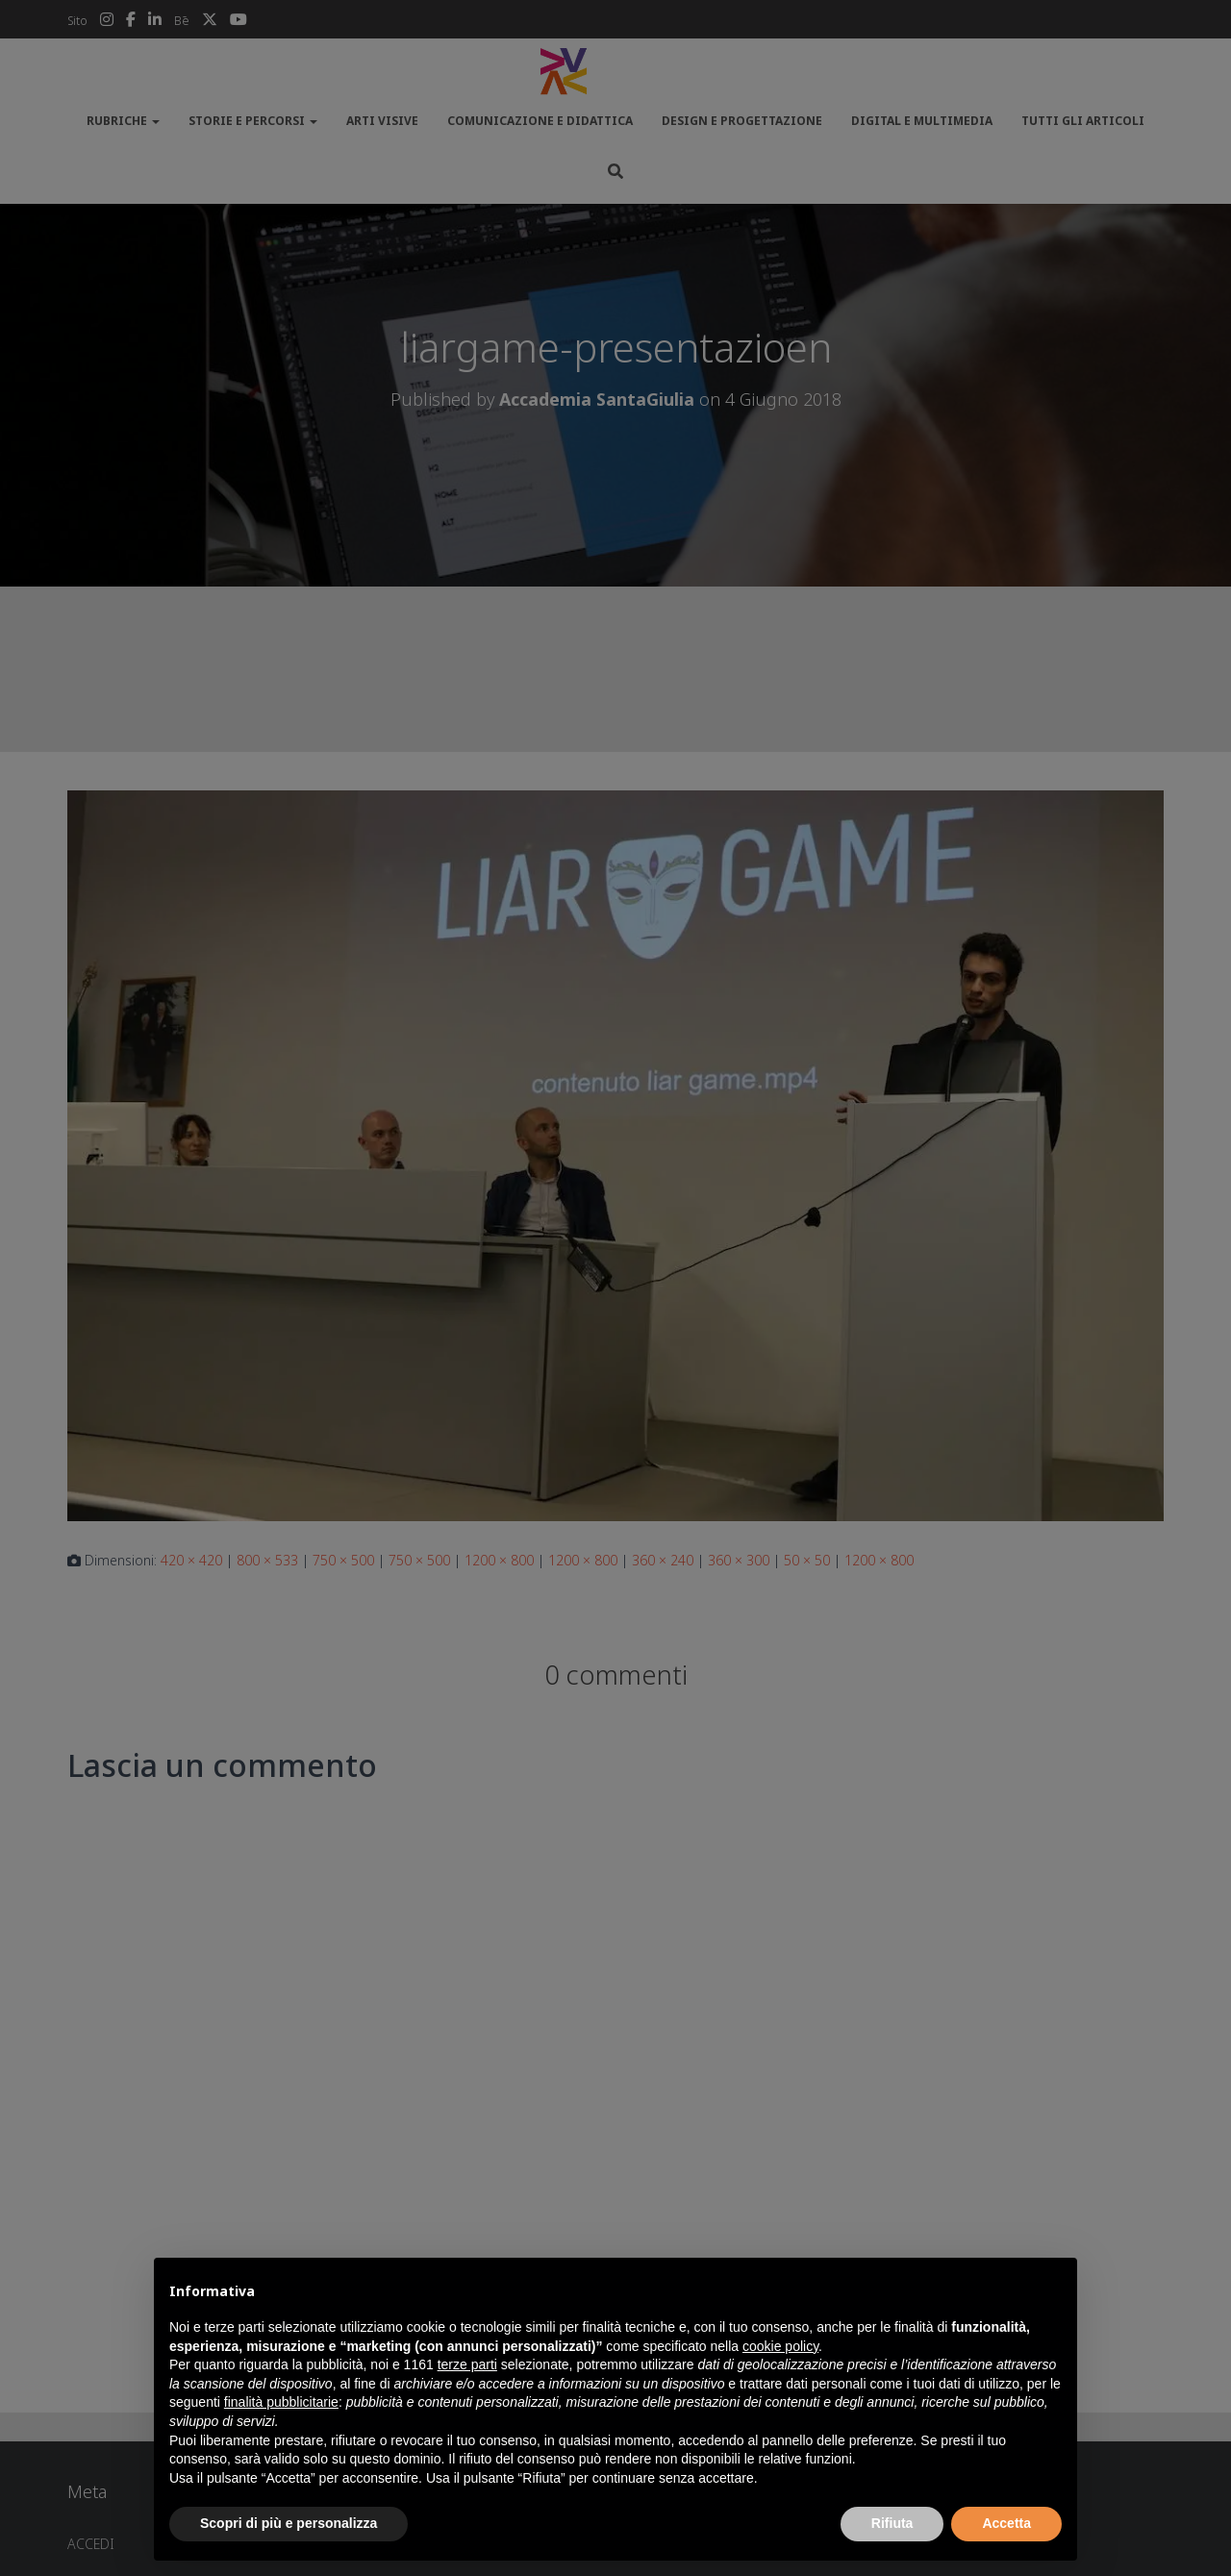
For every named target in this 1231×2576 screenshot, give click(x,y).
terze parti (467, 2364)
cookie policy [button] (780, 2346)
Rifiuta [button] (892, 2523)
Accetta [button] (1006, 2523)
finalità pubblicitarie (281, 2402)
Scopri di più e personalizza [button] (288, 2523)
